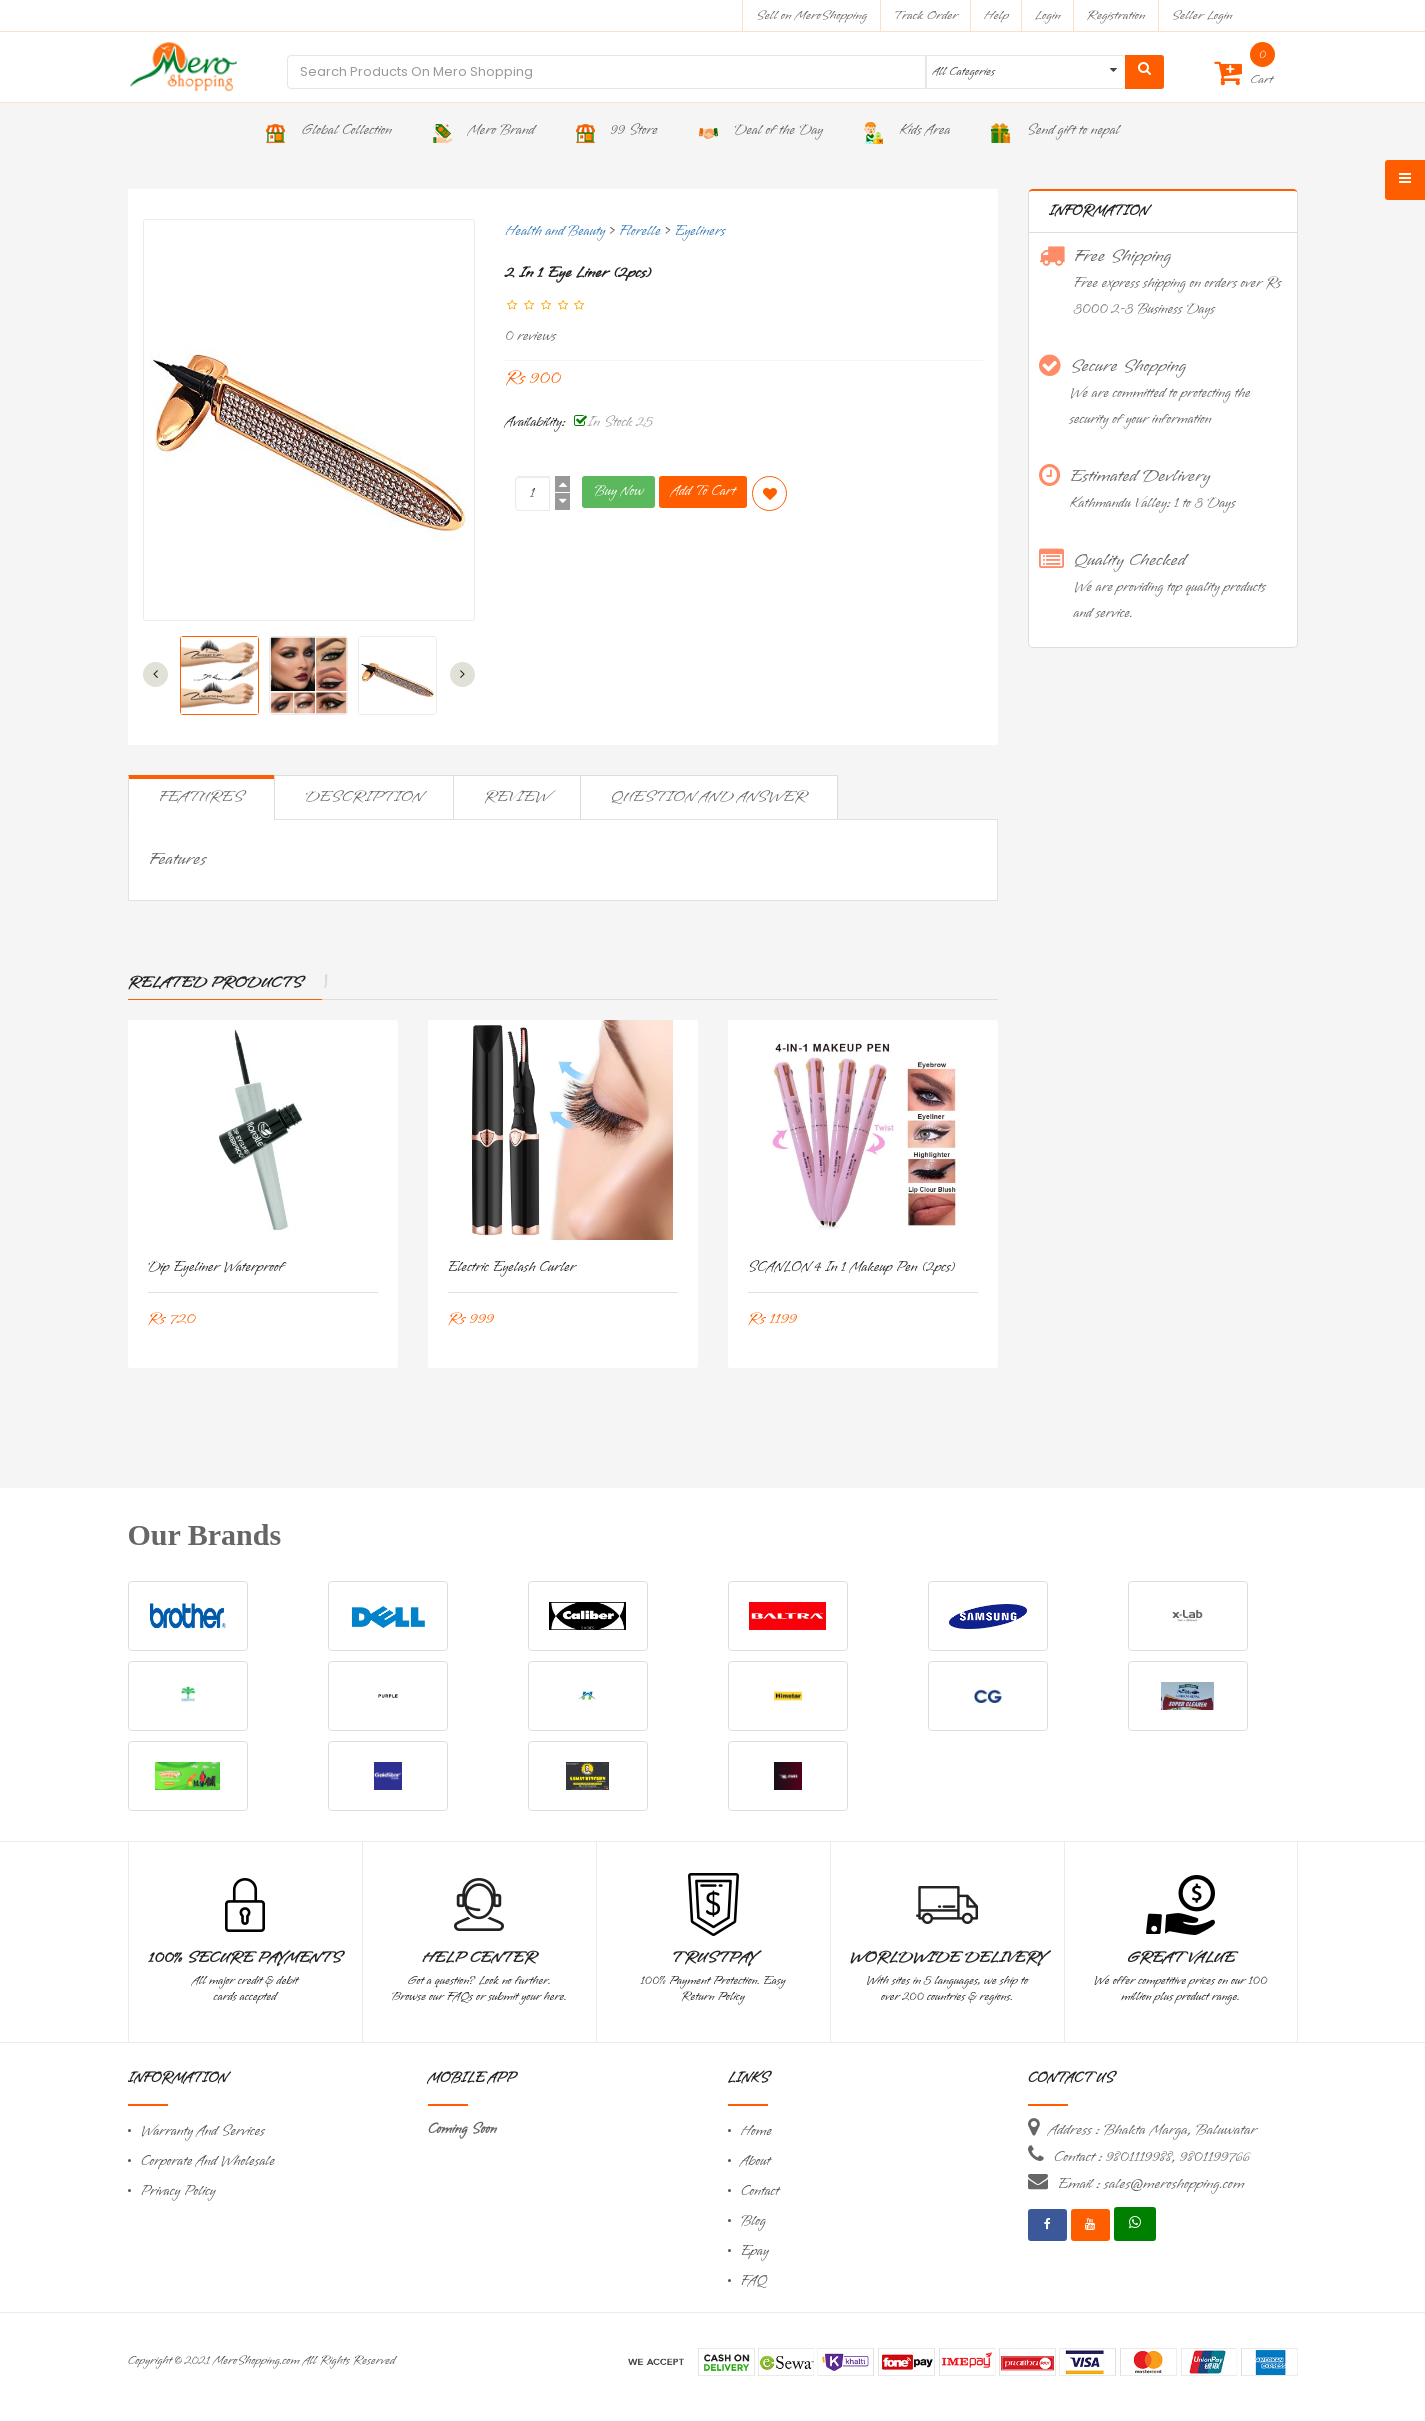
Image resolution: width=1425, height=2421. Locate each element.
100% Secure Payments (244, 1958)
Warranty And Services (203, 2131)
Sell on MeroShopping (811, 15)
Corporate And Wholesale (208, 2161)
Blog (753, 2221)
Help (996, 15)
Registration (1116, 15)
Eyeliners (699, 231)
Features (201, 797)
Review (517, 797)
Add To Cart (703, 491)
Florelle (640, 231)
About (756, 2161)
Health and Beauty (555, 231)
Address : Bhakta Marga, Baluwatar (1153, 2130)
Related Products (215, 983)
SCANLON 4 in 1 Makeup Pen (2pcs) (851, 1267)
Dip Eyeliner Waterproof (216, 1267)
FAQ (754, 2281)
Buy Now (618, 491)
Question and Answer (709, 797)
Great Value (1180, 1958)
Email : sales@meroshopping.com (1151, 2184)
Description (364, 797)
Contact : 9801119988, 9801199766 (1152, 2157)
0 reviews (530, 336)
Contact (760, 2191)
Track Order (925, 15)
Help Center (479, 1958)
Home (757, 2131)
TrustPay (713, 1958)
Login (1048, 15)
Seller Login (1201, 15)
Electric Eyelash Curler (512, 1267)
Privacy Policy (178, 2191)
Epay (755, 2251)
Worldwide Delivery (947, 1958)
